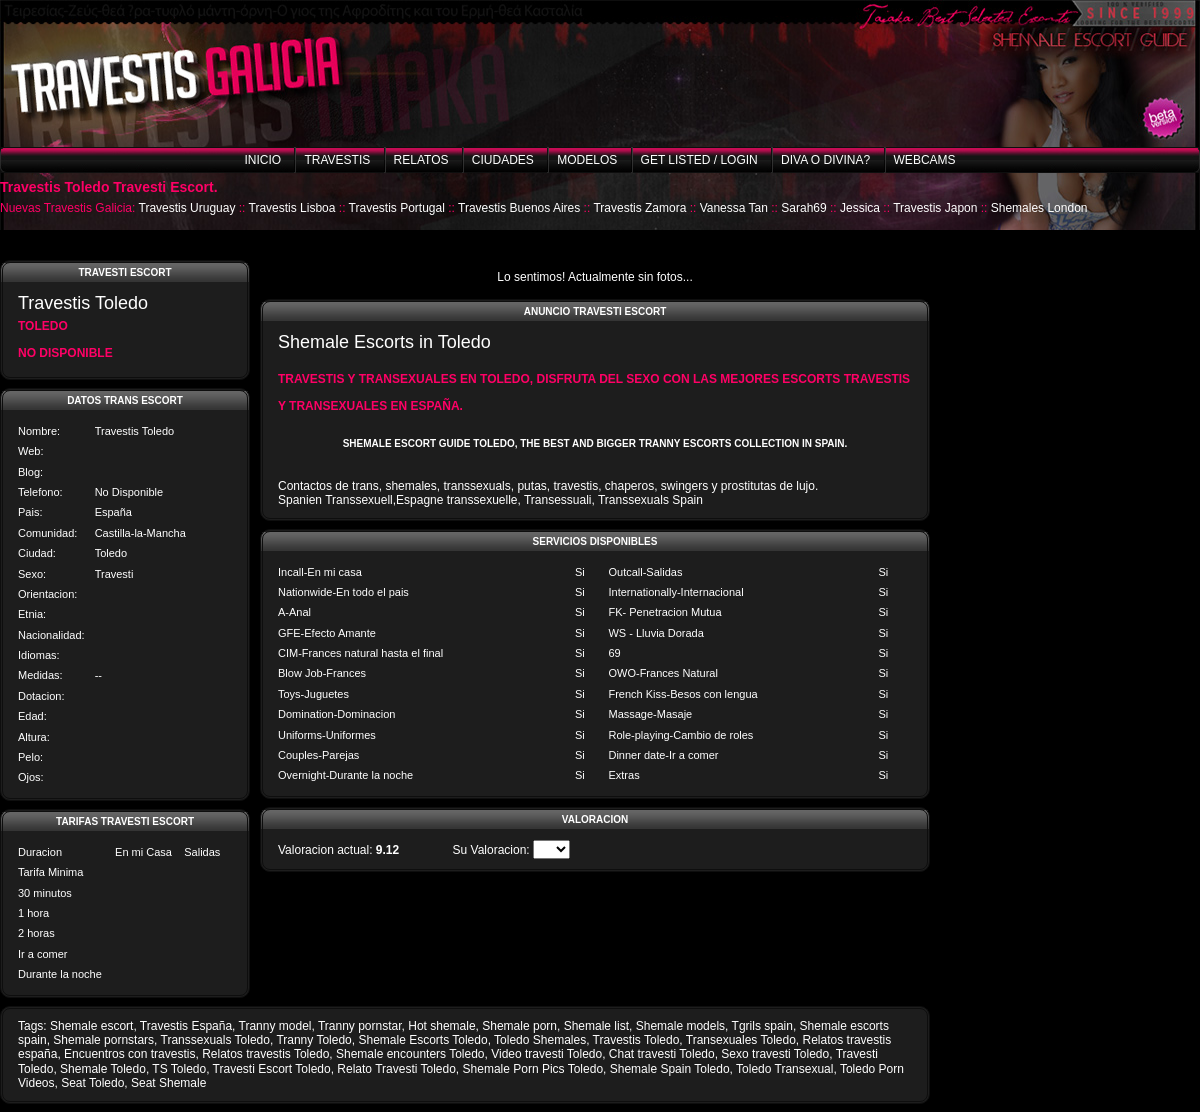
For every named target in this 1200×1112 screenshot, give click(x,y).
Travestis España (186, 1026)
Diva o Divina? (825, 160)
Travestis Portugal (397, 208)
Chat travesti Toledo (662, 1054)
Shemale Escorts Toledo (422, 1040)
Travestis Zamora (639, 208)
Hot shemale (441, 1026)
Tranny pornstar (360, 1026)
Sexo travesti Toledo (775, 1054)
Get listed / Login (699, 160)
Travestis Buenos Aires (519, 208)
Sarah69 (803, 208)
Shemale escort (91, 1026)
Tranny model (275, 1026)
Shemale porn (519, 1026)
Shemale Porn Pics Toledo (533, 1069)
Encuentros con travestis (129, 1054)
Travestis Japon (935, 208)
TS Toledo (179, 1069)
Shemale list (596, 1026)
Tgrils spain (762, 1026)
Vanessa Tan (734, 208)
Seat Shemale (168, 1083)
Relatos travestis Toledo (265, 1054)
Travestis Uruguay (187, 208)
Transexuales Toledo (741, 1040)
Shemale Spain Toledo (670, 1069)
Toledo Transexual (784, 1069)
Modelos (587, 160)
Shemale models (680, 1026)
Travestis (337, 160)
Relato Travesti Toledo (396, 1069)
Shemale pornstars (103, 1040)
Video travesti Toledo (546, 1054)
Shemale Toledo (103, 1069)
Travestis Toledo (636, 1040)
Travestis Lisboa (292, 208)
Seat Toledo (92, 1083)
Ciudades (503, 160)
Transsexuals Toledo (215, 1040)
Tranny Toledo (313, 1040)
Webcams (925, 160)
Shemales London (1039, 208)
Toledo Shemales (540, 1040)
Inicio (262, 160)
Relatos (421, 160)
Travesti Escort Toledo (272, 1069)
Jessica (860, 208)
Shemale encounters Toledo (410, 1054)
